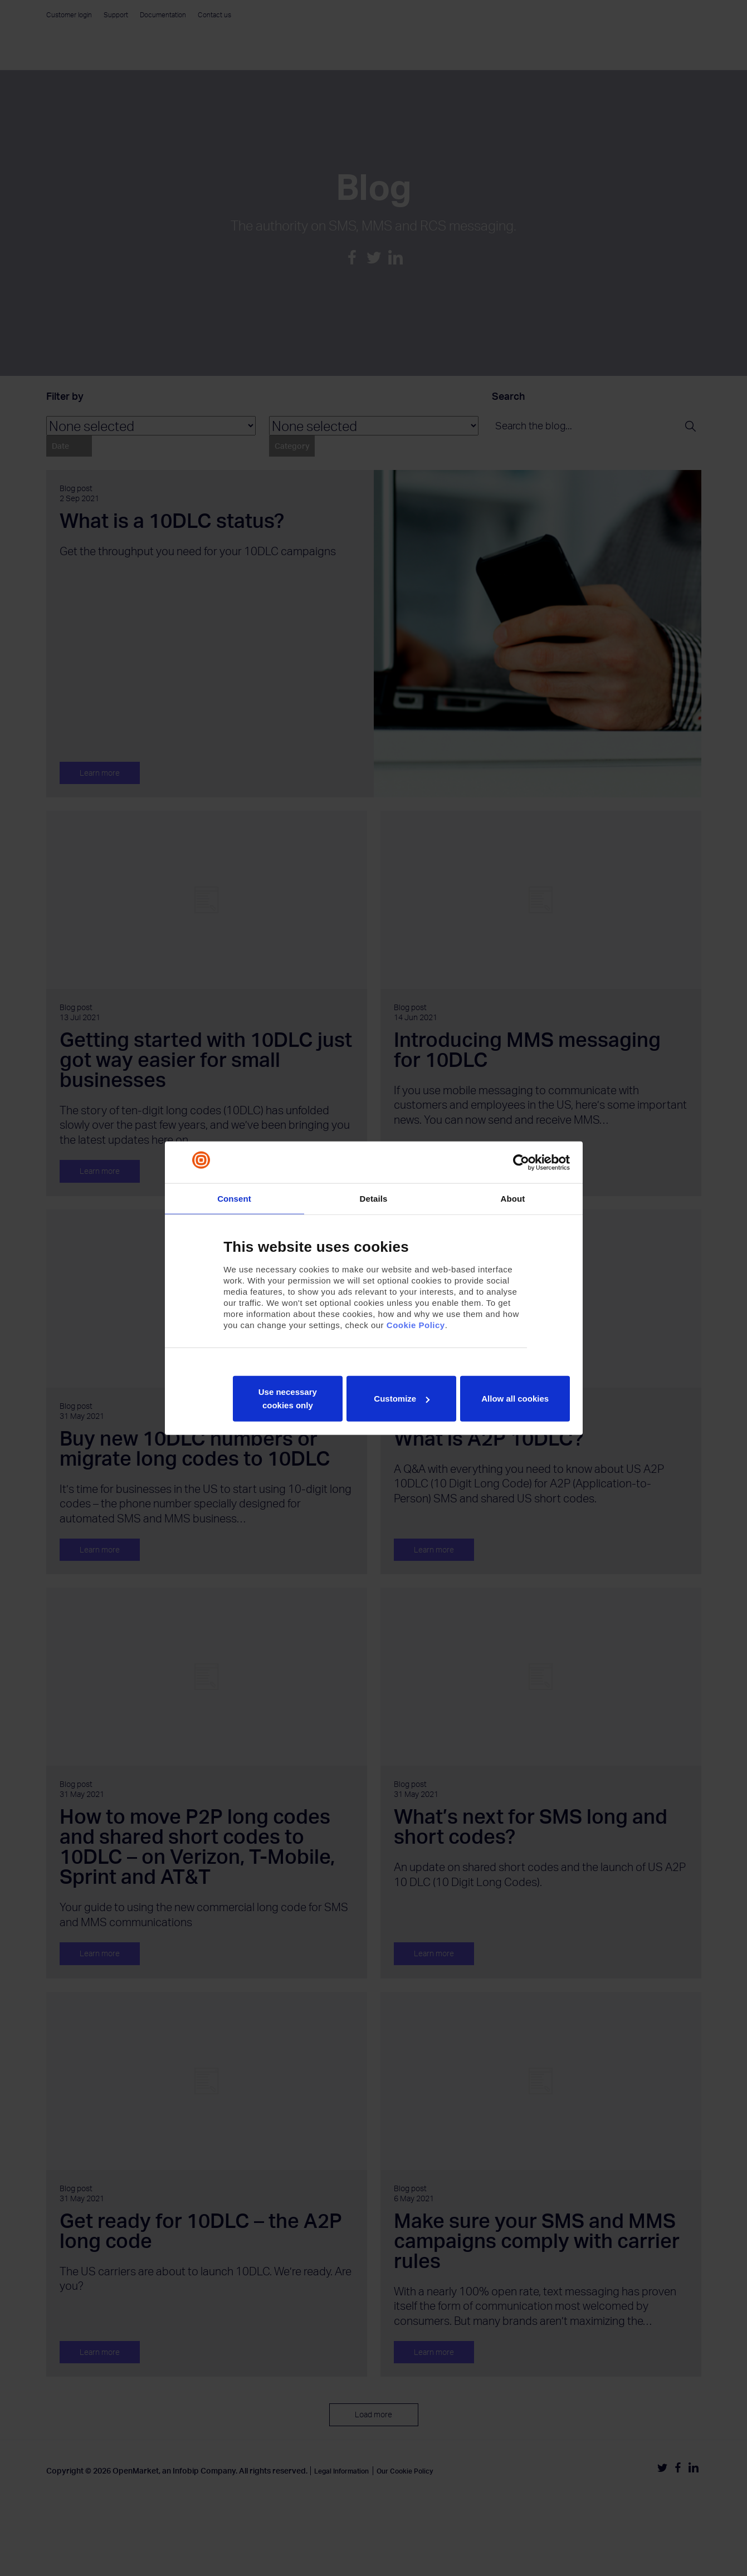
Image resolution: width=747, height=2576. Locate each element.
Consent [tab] (234, 1198)
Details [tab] (374, 1198)
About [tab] (513, 1198)
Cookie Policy (416, 1325)
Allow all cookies (515, 1399)
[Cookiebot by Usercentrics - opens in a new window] (521, 1161)
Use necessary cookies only (287, 1399)
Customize (401, 1399)
